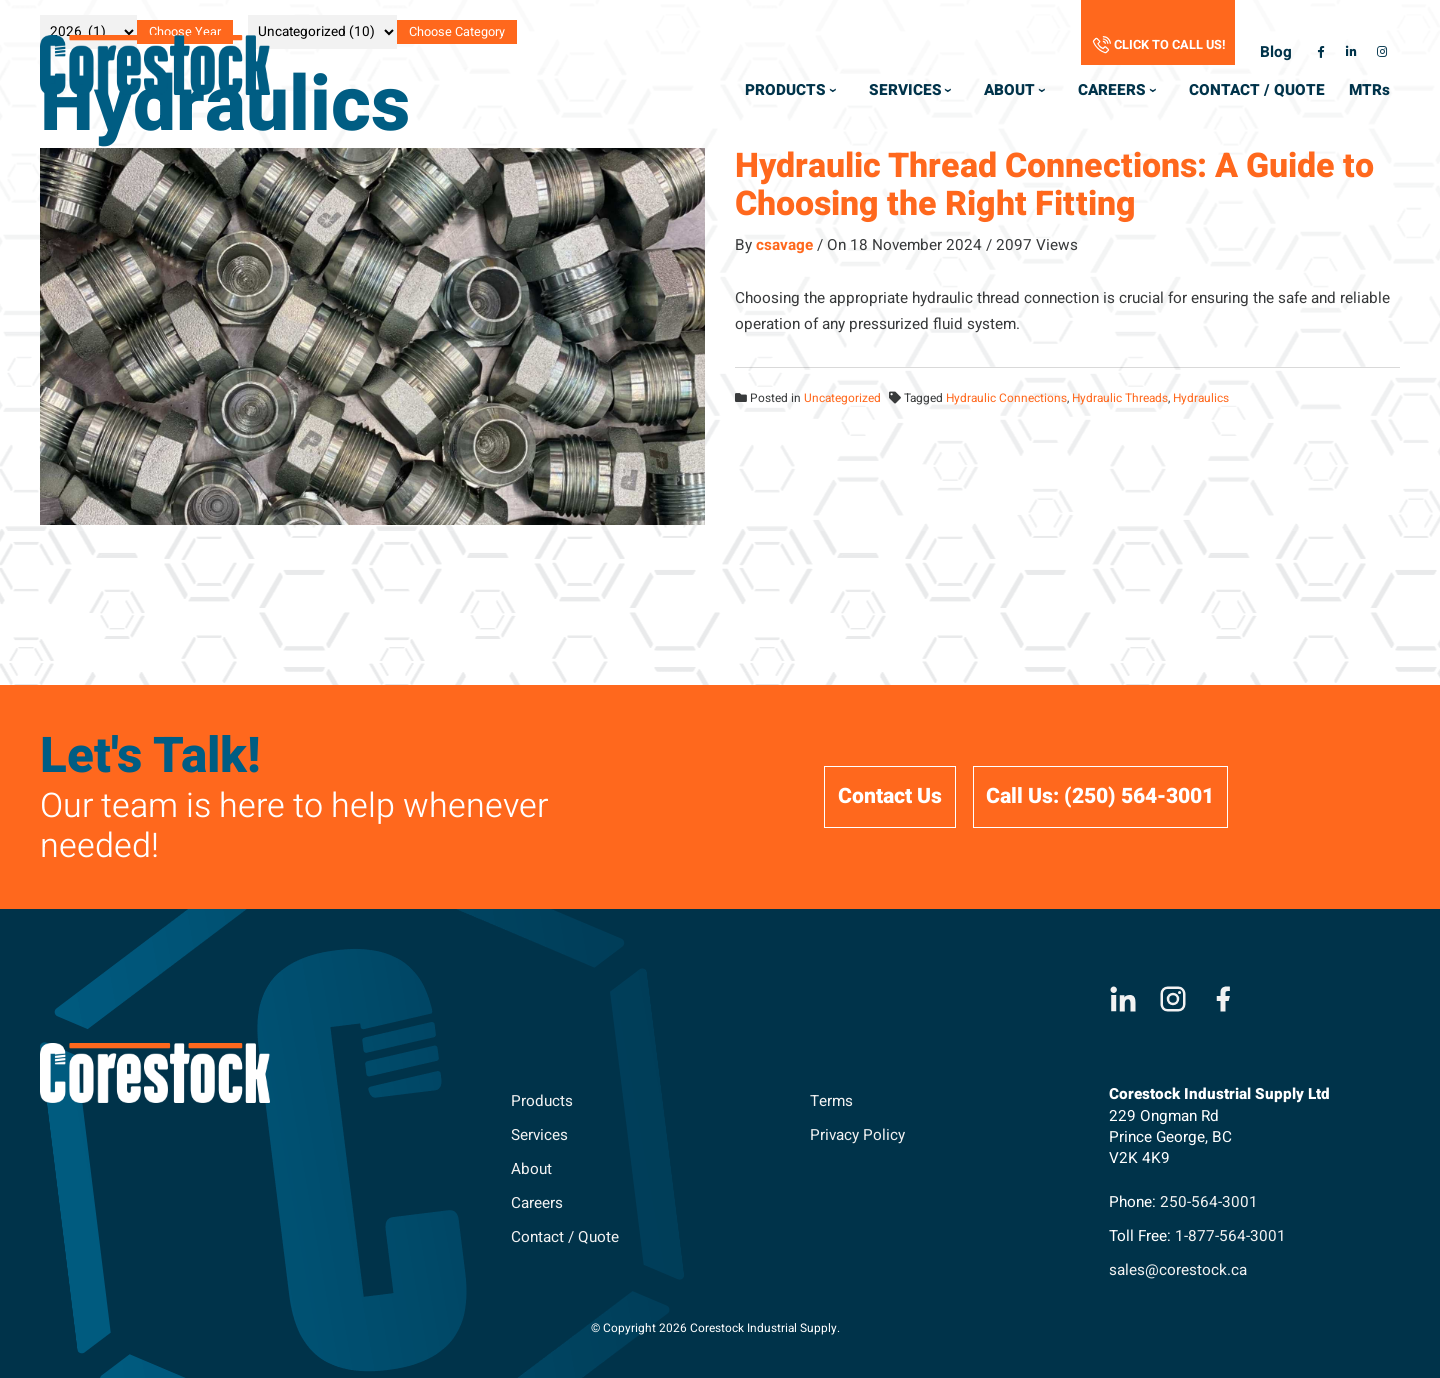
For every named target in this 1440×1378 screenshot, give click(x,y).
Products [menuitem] (785, 90)
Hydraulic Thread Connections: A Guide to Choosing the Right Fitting (1054, 184)
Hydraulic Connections (1006, 398)
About (531, 1169)
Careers (537, 1203)
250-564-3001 (1209, 1202)
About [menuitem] (1009, 90)
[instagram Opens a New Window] (1382, 52)
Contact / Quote (565, 1237)
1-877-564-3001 (1230, 1236)
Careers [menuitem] (1112, 90)
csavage (784, 245)
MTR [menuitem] (1372, 95)
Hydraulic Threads (1120, 398)
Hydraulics (1201, 398)
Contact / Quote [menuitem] (1257, 90)
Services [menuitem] (905, 90)
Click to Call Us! (1169, 45)
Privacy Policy (857, 1135)
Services (539, 1135)
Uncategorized (842, 398)
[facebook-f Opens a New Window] (1320, 52)
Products (542, 1101)
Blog (1276, 52)
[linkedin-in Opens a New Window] (1351, 52)
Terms (831, 1101)
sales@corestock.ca (1178, 1270)
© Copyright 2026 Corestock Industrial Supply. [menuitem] (715, 1328)
